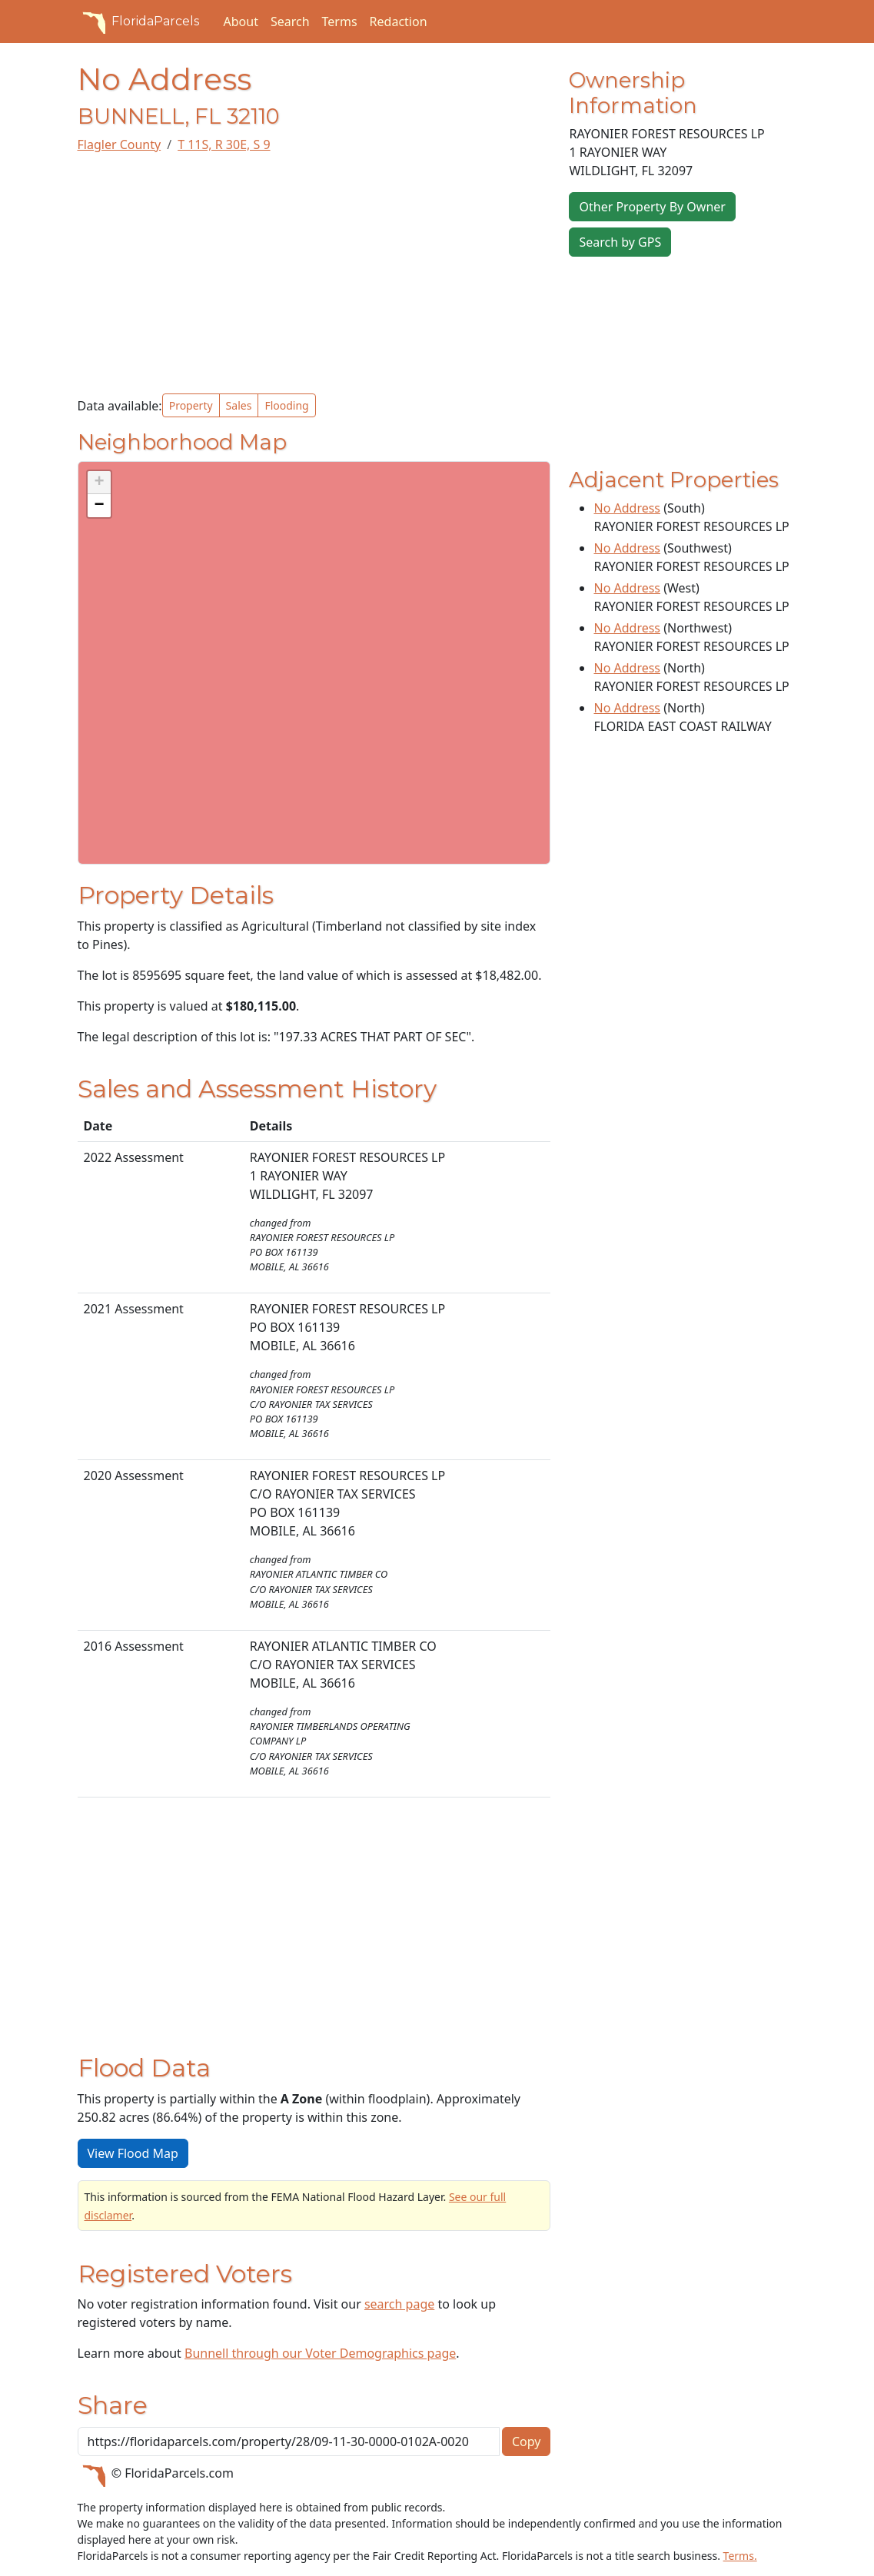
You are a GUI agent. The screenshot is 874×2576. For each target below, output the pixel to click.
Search (290, 21)
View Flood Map (133, 2153)
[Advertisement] (314, 273)
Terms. (740, 2555)
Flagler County (119, 144)
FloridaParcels (138, 21)
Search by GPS (620, 242)
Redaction (398, 21)
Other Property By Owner (652, 206)
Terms (339, 21)
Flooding (286, 405)
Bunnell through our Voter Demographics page (320, 2353)
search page (399, 2303)
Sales (239, 405)
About (241, 21)
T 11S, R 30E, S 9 (224, 144)
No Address (626, 508)
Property (191, 405)
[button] (99, 482)
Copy (526, 2441)
